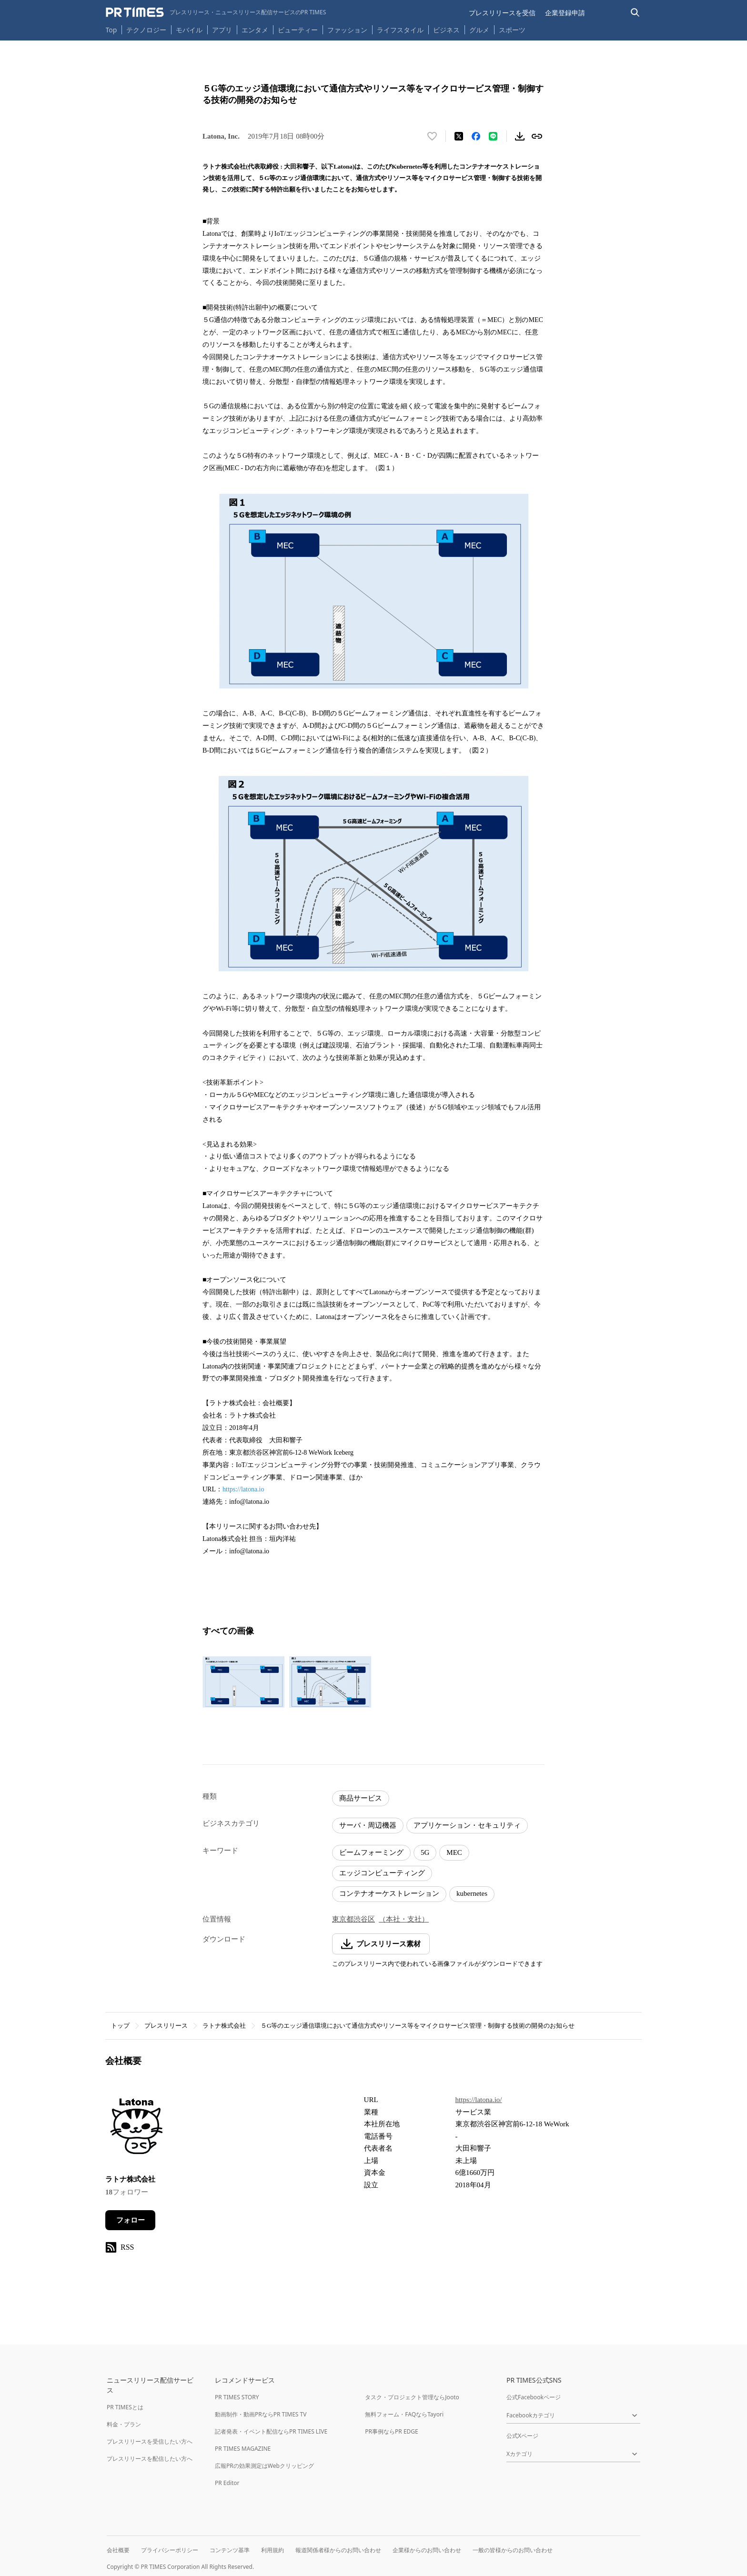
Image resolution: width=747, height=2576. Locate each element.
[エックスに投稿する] (458, 136)
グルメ (479, 29)
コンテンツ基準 (230, 2550)
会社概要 (118, 2550)
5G (425, 1852)
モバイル (189, 29)
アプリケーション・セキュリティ (467, 1825)
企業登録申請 (565, 12)
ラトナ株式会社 (224, 2025)
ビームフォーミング (371, 1852)
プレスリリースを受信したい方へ (149, 2441)
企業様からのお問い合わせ (427, 2550)
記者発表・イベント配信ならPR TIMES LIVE (271, 2431)
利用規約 (272, 2550)
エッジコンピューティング (382, 1873)
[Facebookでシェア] (476, 136)
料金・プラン (124, 2424)
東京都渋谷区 (353, 1919)
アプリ (222, 29)
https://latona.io (243, 1489)
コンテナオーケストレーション (389, 1893)
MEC (454, 1852)
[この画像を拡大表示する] (243, 1682)
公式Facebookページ (533, 2397)
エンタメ (255, 29)
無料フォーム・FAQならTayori (404, 2414)
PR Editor (227, 2483)
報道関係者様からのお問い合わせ (338, 2550)
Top (111, 29)
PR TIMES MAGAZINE (243, 2449)
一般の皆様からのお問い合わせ (513, 2550)
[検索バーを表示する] (635, 12)
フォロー (130, 2220)
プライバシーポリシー (169, 2550)
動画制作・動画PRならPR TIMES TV (260, 2414)
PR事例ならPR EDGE (391, 2431)
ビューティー (298, 29)
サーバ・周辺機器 (367, 1825)
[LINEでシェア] (493, 136)
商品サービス (360, 1798)
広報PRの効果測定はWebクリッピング (264, 2466)
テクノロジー (146, 29)
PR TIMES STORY (237, 2397)
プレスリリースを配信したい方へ (149, 2459)
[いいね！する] (432, 136)
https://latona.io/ (478, 2099)
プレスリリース (166, 2025)
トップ (120, 2025)
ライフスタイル (400, 29)
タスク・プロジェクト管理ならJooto (412, 2397)
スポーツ (512, 29)
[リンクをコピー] (537, 136)
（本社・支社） (404, 1919)
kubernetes (471, 1893)
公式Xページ (522, 2436)
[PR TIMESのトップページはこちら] (216, 12)
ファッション (347, 29)
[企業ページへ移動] (135, 2128)
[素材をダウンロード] (519, 136)
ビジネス (446, 29)
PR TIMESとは (125, 2407)
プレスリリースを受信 (502, 12)
